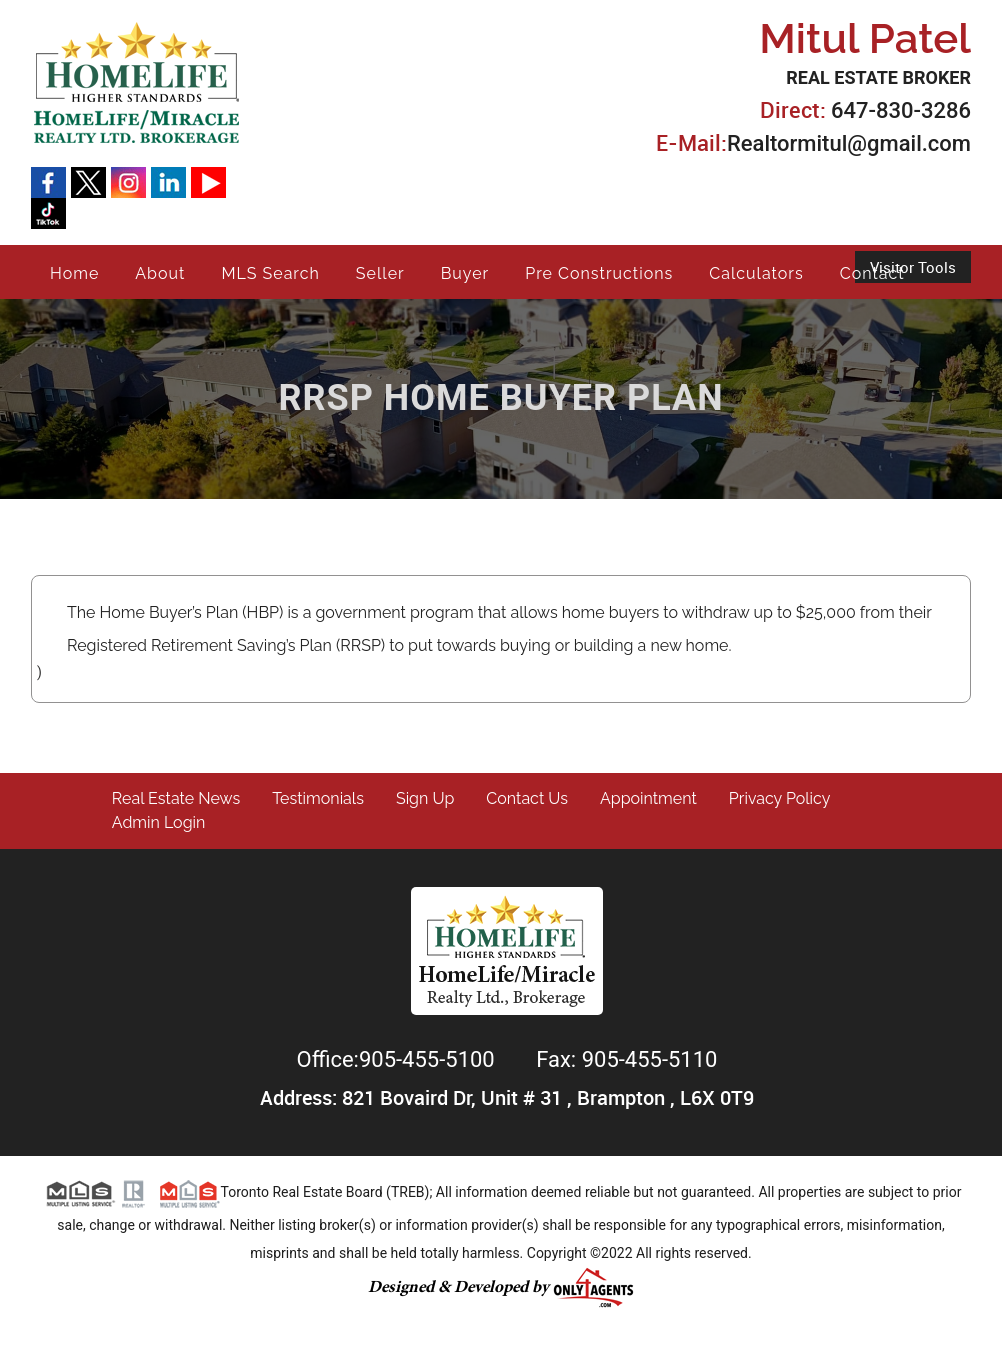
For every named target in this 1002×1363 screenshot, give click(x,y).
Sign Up (425, 798)
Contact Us (527, 798)
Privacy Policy (780, 798)
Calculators (756, 273)
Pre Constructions (599, 273)
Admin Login (159, 822)
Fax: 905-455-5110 (626, 1059)
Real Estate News (176, 798)
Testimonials (318, 798)
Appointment (648, 798)
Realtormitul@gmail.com (849, 143)
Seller (380, 273)
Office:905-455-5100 (399, 1059)
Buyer (465, 273)
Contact (872, 273)
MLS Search (270, 273)
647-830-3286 (901, 110)
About (160, 273)
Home (74, 273)
